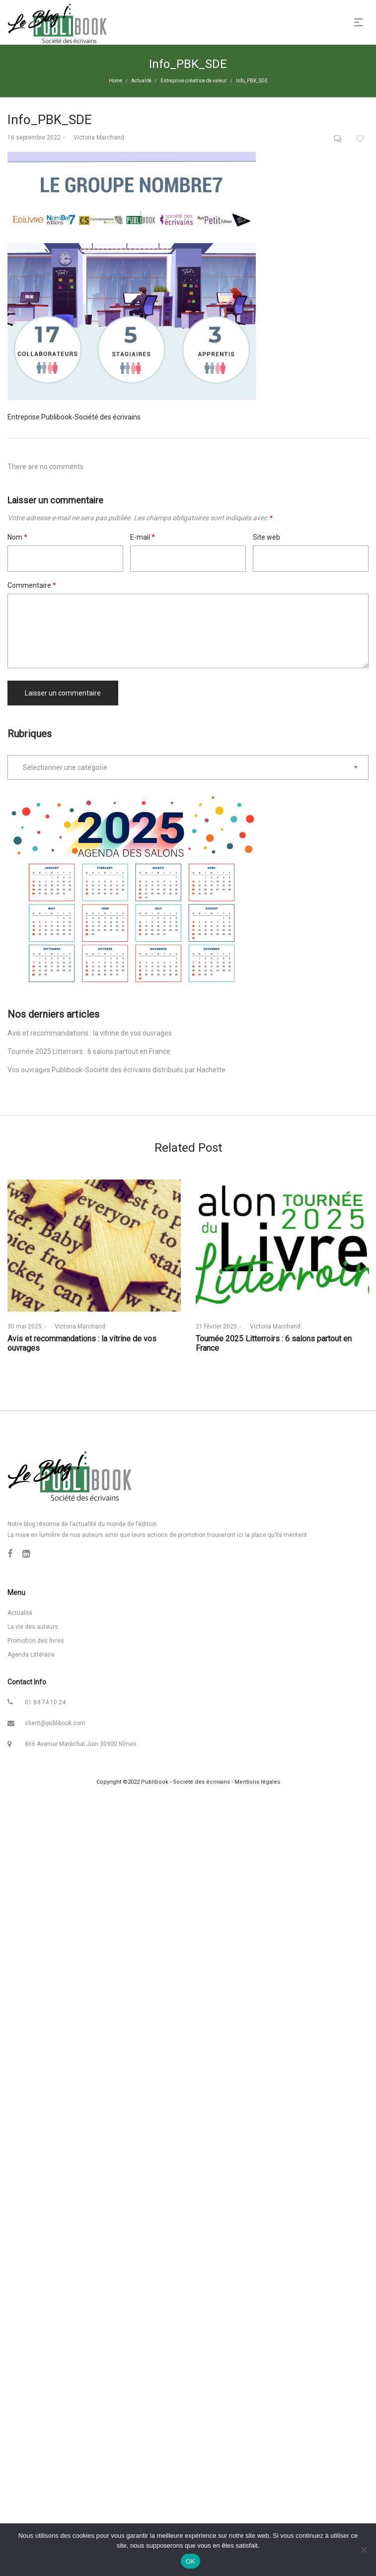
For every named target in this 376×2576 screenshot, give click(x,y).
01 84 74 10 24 (45, 1702)
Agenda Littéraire (31, 1654)
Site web (266, 537)
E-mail (142, 537)
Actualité (141, 80)
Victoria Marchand (95, 137)
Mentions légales (257, 1782)
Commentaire (31, 585)
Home (115, 80)
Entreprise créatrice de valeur (193, 80)
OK (190, 2561)
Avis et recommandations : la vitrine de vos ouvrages (89, 1033)
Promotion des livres (35, 1640)
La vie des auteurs (32, 1626)
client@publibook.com (55, 1723)
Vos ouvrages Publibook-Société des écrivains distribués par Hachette (116, 1070)
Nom (17, 537)
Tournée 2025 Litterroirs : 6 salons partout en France (88, 1051)
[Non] (364, 2550)
